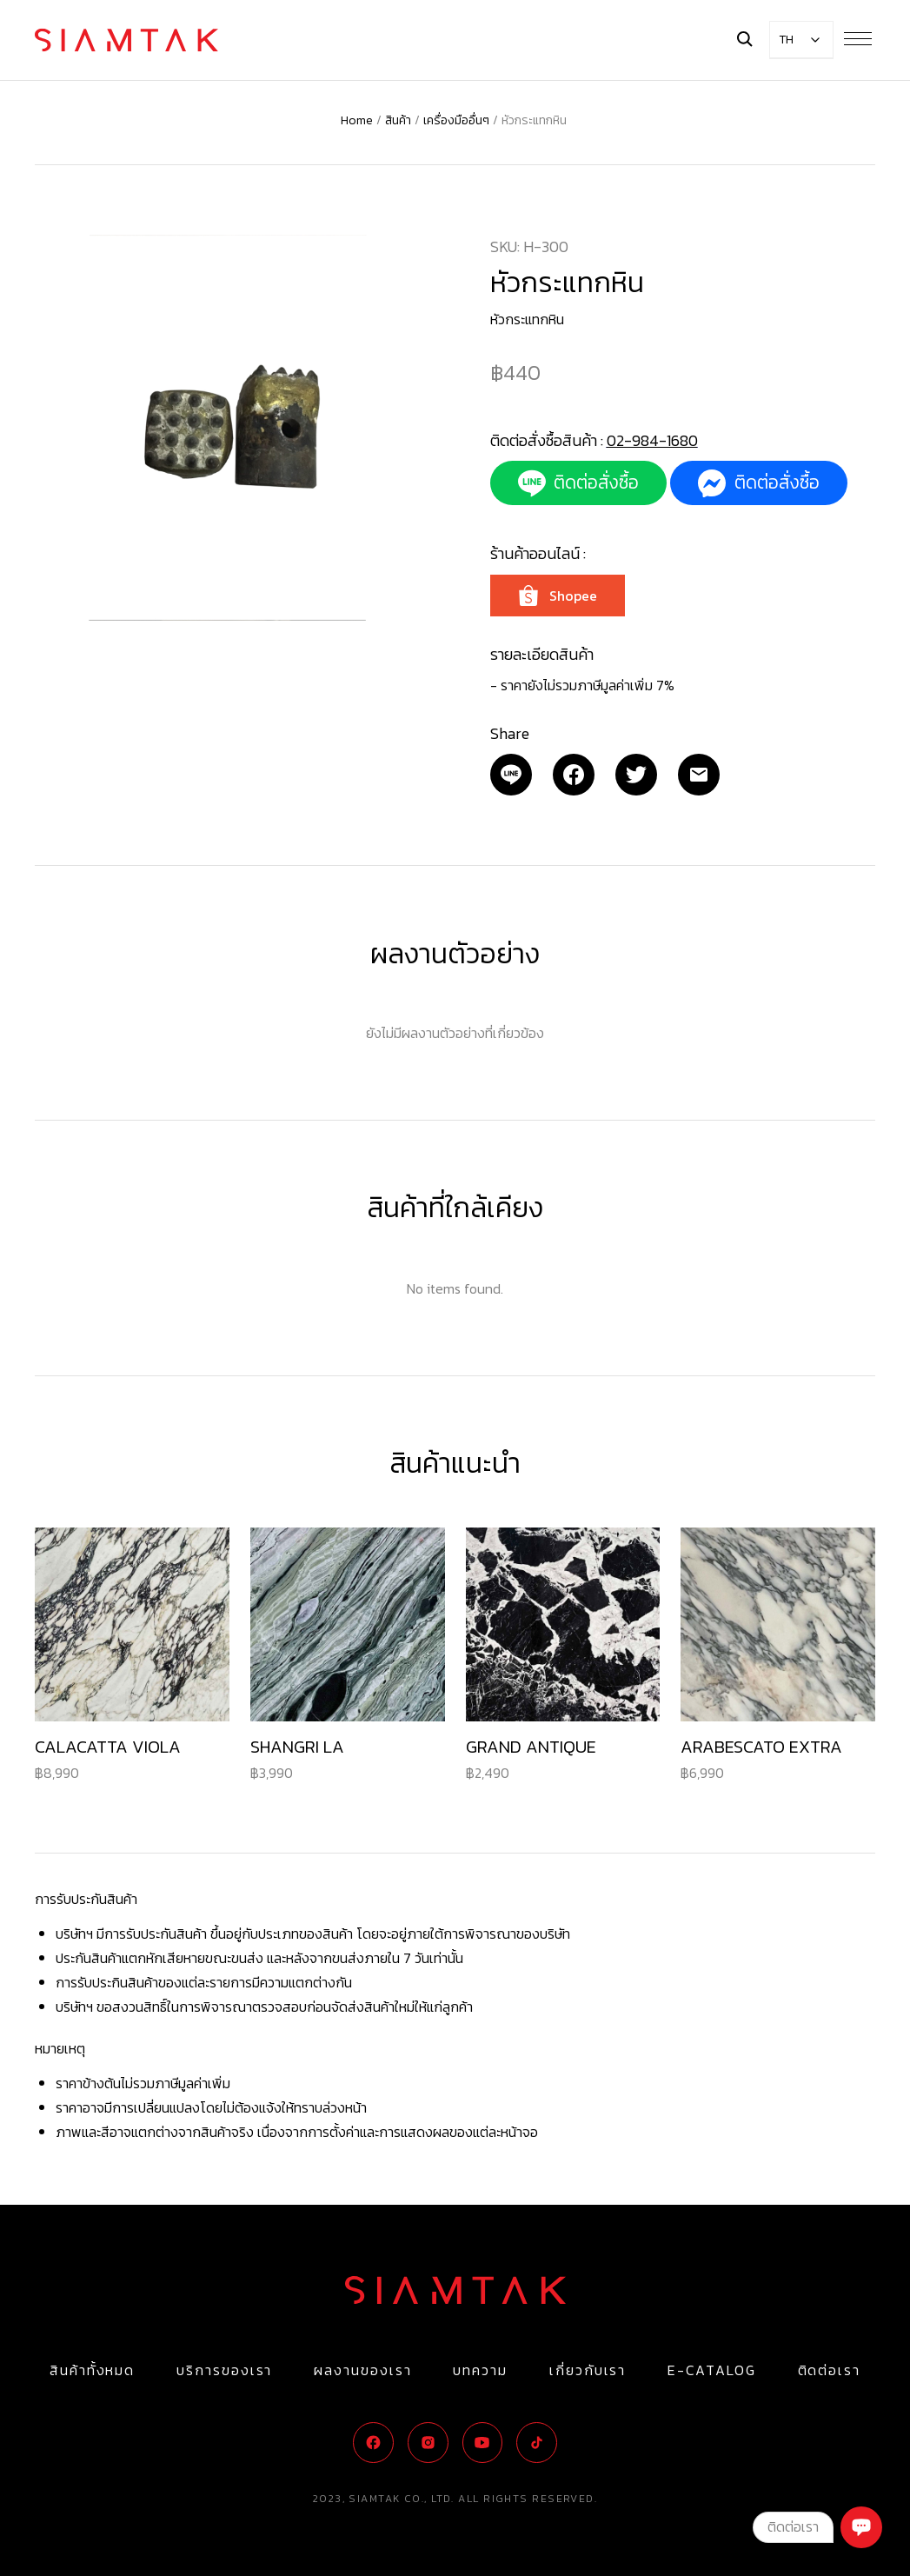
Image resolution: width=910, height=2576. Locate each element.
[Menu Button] (857, 38)
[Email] (511, 774)
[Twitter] (636, 774)
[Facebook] (573, 774)
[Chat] (861, 2527)
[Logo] (126, 40)
